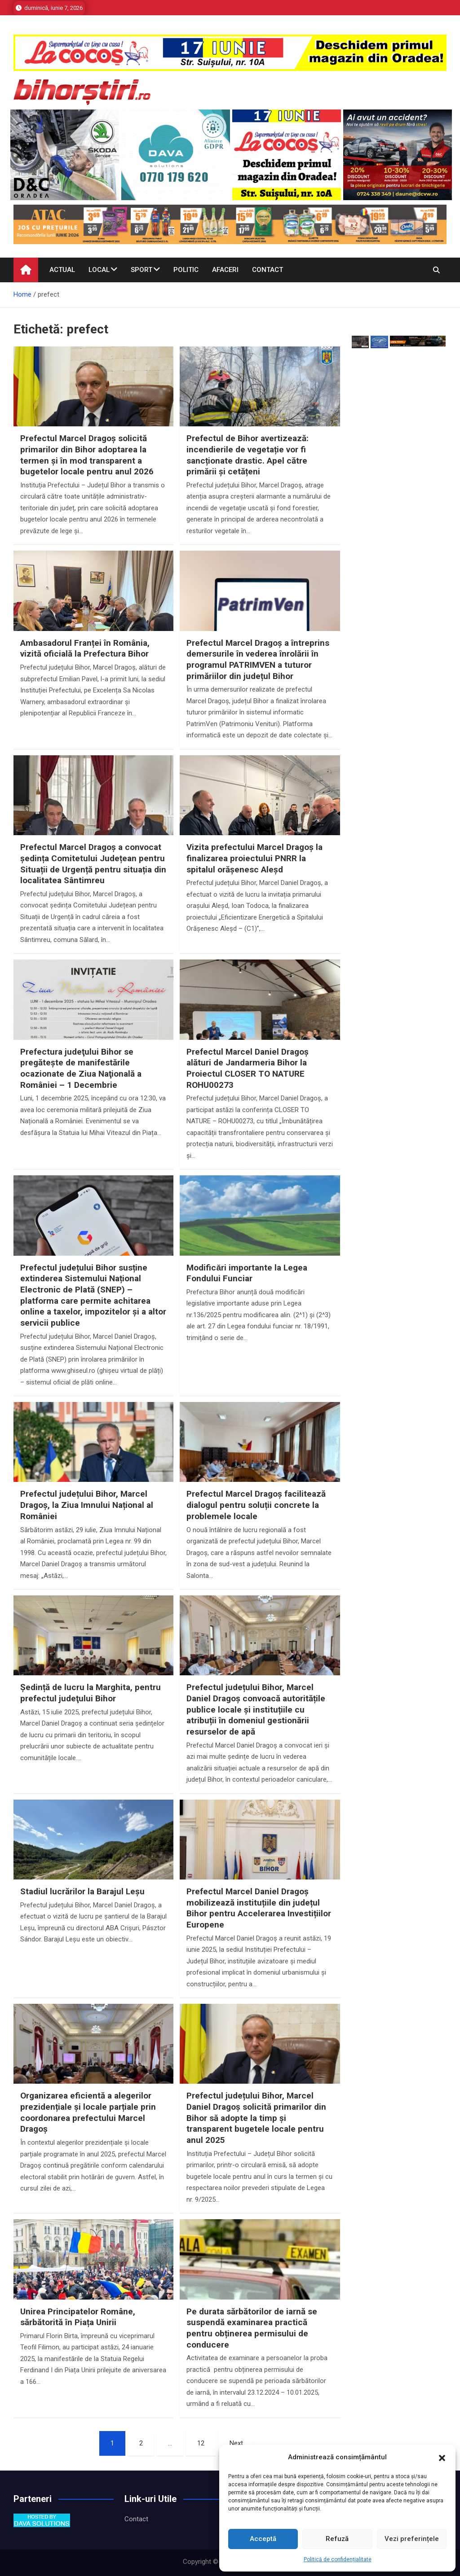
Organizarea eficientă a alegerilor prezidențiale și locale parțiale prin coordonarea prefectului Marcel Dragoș (88, 2112)
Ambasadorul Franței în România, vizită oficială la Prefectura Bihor (85, 648)
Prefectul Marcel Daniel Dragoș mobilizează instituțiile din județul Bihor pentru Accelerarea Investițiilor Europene (258, 1908)
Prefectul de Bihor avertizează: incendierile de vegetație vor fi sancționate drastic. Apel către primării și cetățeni (247, 455)
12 (200, 2443)
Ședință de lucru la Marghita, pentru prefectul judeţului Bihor (90, 1693)
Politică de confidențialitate (338, 2559)
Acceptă (263, 2539)
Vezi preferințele (412, 2539)
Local (99, 270)
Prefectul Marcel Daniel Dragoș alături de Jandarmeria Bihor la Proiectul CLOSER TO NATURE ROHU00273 (247, 1068)
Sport (141, 270)
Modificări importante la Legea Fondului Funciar (246, 1273)
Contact (267, 270)
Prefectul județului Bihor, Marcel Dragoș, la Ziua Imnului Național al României (86, 1505)
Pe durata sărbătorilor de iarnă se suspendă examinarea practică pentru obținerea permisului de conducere (251, 2328)
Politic (186, 270)
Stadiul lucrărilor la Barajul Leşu (82, 1891)
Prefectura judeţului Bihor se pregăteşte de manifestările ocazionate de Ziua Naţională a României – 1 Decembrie (81, 1068)
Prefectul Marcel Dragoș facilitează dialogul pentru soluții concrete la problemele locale (256, 1505)
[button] (442, 2457)
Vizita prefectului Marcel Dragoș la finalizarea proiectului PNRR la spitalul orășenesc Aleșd (254, 858)
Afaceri (225, 270)
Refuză (337, 2539)
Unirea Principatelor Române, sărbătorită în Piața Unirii (77, 2317)
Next (236, 2443)
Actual (62, 270)
